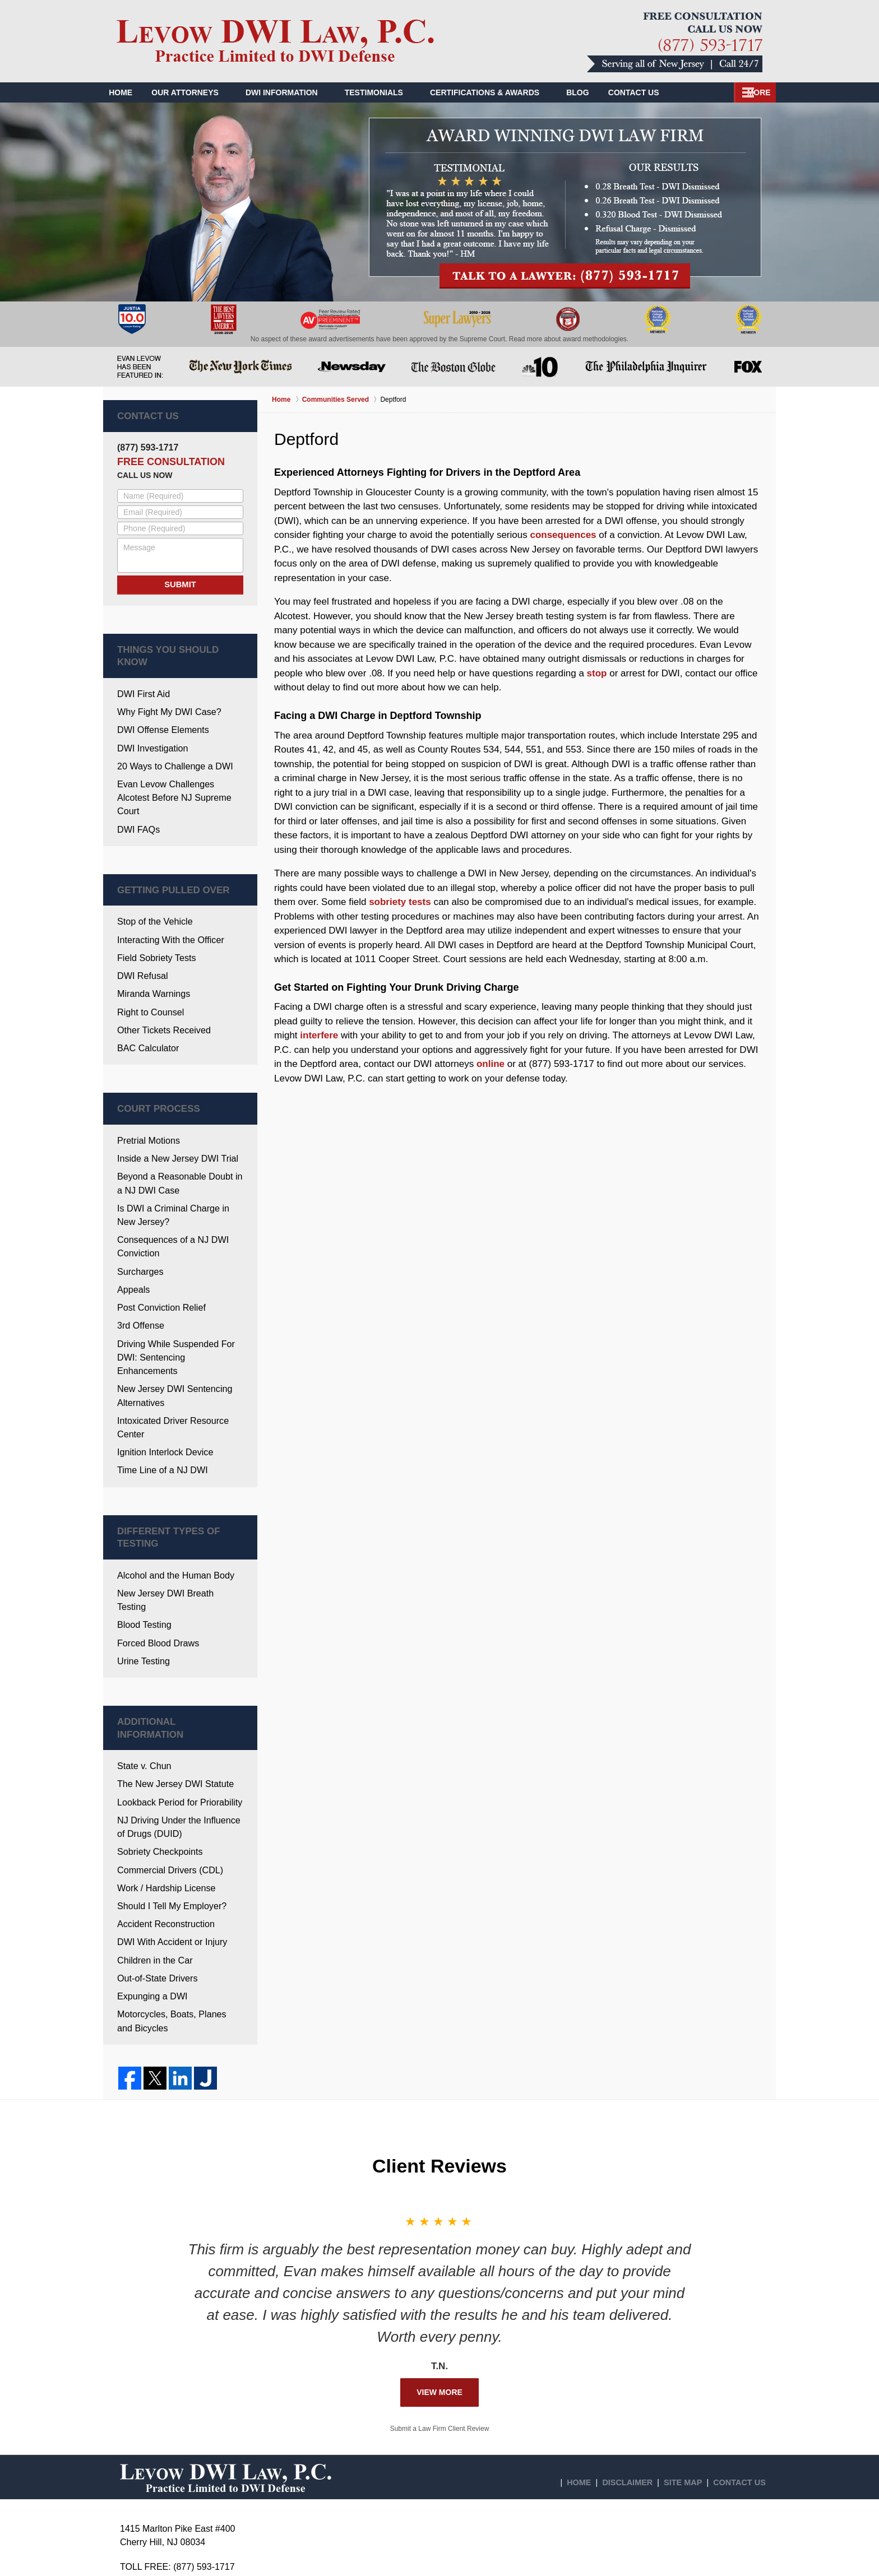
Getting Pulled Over (159, 851)
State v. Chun (142, 1635)
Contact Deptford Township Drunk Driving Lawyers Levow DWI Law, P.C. (674, 42)
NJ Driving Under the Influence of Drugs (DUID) (179, 1692)
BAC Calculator (146, 1000)
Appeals (132, 1230)
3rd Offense (139, 1264)
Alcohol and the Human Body (171, 1477)
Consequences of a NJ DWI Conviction (169, 1189)
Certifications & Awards (500, 92)
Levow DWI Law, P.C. (216, 2552)
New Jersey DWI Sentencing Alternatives (170, 1317)
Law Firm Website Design (699, 2553)
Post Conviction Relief (158, 1247)
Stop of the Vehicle (152, 880)
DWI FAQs (137, 791)
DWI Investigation (150, 727)
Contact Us (732, 92)
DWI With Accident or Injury (168, 1801)
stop (597, 673)
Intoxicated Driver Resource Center (169, 1347)
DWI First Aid (141, 676)
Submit (180, 582)
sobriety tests (400, 902)
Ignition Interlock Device (161, 1370)
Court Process (148, 1060)
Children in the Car (152, 1818)
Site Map (691, 2331)
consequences (563, 535)
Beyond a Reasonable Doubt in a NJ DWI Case (178, 1130)
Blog (593, 92)
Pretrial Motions (146, 1089)
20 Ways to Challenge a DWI (171, 744)
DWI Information (297, 92)
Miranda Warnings (151, 949)
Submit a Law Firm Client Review (439, 2283)
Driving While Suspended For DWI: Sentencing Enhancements (178, 1288)
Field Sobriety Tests (154, 915)
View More (439, 2246)
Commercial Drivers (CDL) (166, 1733)
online (490, 1064)
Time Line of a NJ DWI (159, 1388)
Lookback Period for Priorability (175, 1669)
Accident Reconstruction (162, 1784)
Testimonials (389, 92)
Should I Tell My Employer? (168, 1767)
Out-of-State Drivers (154, 1835)
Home (128, 92)
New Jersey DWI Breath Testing (176, 1494)
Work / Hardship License (163, 1750)
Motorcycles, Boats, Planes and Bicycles (176, 1876)
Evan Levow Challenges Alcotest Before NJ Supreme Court (178, 767)
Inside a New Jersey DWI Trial (173, 1107)
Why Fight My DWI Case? (165, 693)
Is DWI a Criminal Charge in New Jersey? (178, 1160)
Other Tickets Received (160, 983)
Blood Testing (142, 1511)
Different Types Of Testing (172, 1448)
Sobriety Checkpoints (157, 1715)
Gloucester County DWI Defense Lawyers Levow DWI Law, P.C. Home (275, 41)
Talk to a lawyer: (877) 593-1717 (565, 203)
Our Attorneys (200, 92)
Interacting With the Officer (166, 897)
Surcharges (138, 1213)
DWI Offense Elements (159, 710)
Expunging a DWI (150, 1852)
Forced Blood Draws (155, 1528)
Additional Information (165, 1606)
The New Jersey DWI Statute (171, 1651)
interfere (319, 1035)
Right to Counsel (148, 966)
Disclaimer (640, 2331)
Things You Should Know (168, 647)
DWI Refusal (140, 931)
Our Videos (656, 92)
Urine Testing (141, 1545)
